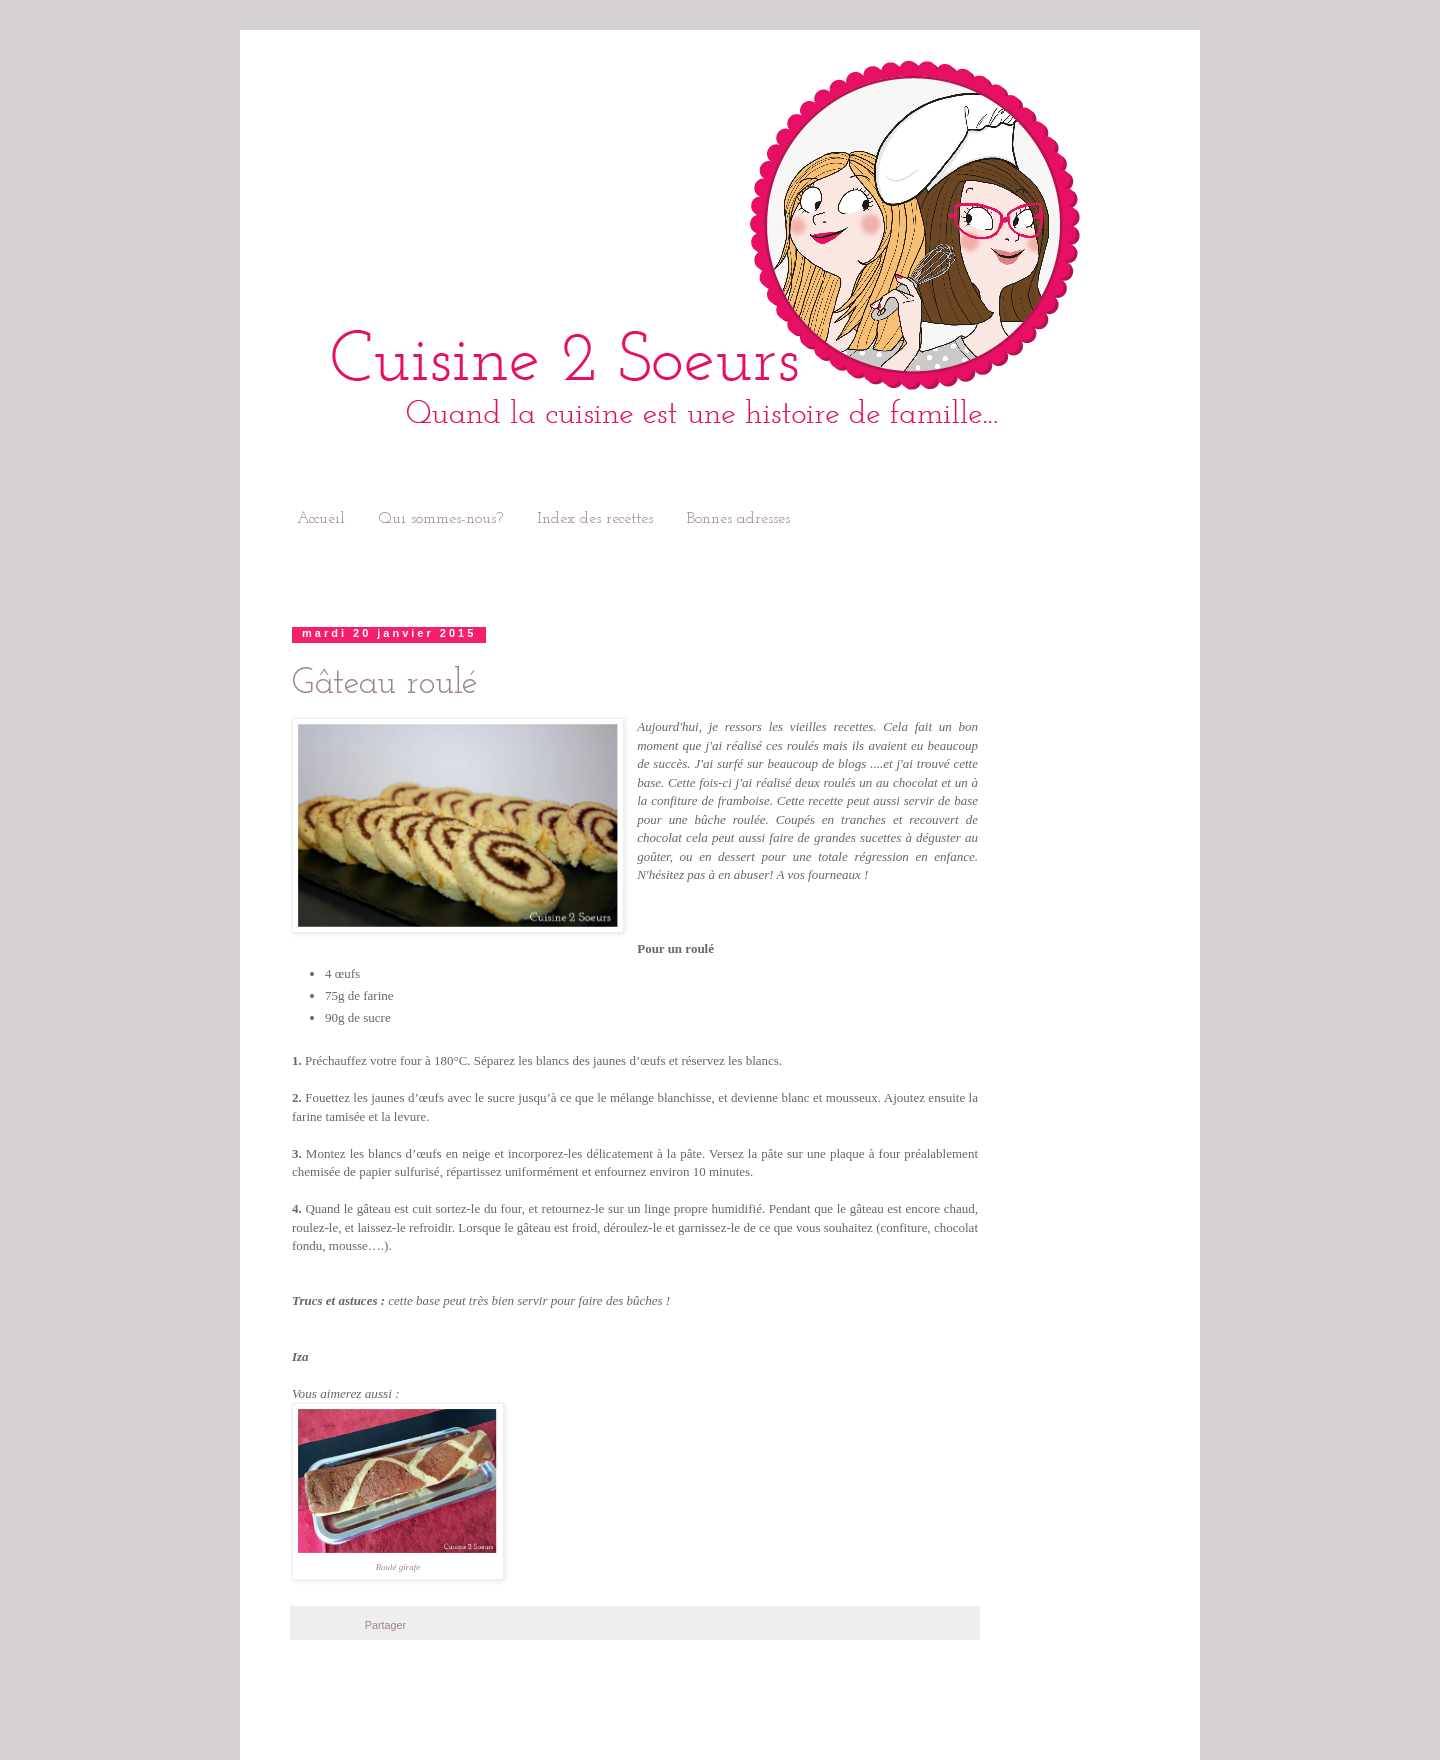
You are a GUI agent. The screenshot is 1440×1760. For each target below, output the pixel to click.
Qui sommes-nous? (441, 519)
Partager (385, 1625)
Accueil (321, 519)
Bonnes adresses (738, 519)
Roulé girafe (398, 1567)
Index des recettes (595, 519)
